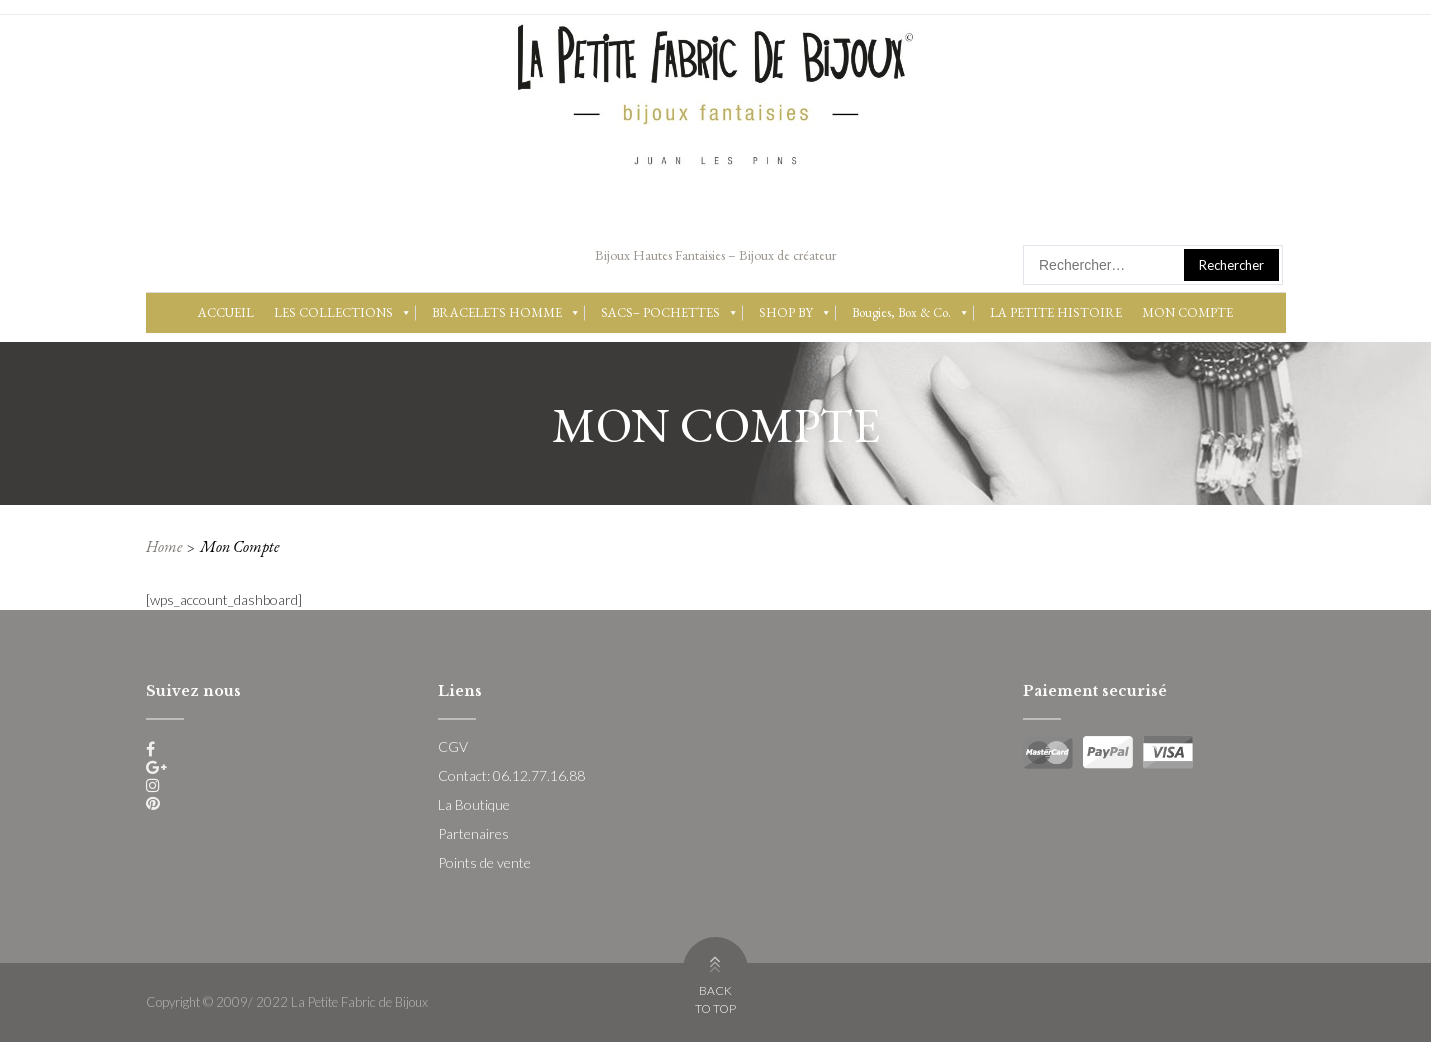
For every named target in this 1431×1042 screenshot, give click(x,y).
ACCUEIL (226, 312)
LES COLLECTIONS (343, 312)
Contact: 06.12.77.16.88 (511, 775)
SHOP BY (795, 312)
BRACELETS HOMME (506, 312)
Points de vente (484, 862)
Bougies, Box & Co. (911, 312)
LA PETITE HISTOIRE (1056, 312)
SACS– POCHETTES (670, 312)
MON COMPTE (1187, 312)
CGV (453, 746)
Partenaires (473, 833)
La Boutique (474, 804)
